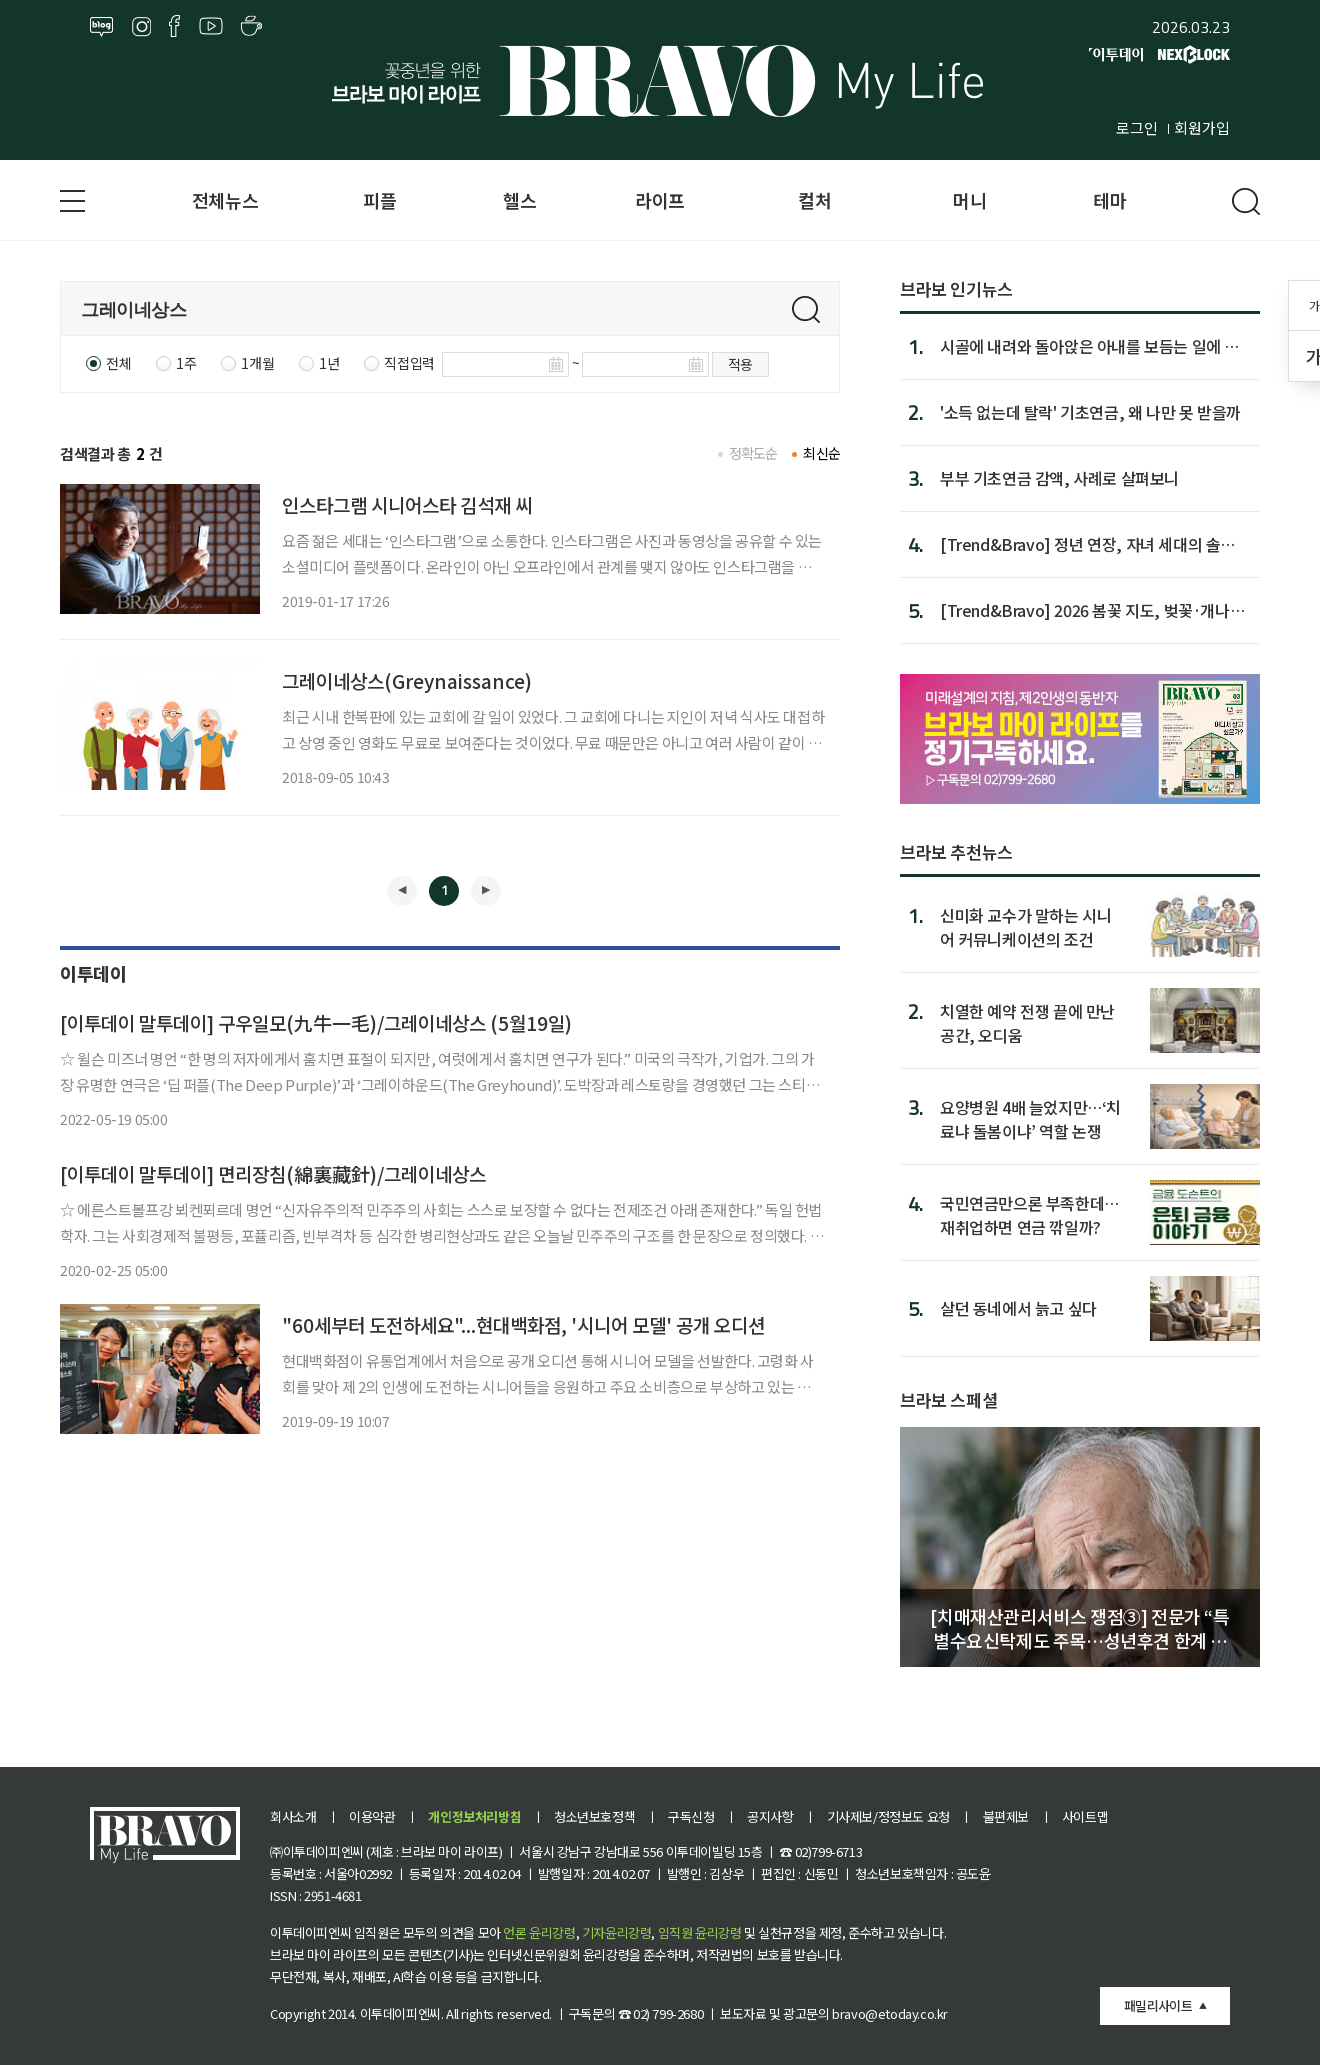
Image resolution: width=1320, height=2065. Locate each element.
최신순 (821, 453)
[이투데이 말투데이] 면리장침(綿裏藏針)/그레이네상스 (273, 1173)
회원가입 (1202, 127)
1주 (186, 363)
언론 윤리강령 (539, 1932)
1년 (329, 363)
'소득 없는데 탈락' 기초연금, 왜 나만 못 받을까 (1090, 412)
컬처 (814, 200)
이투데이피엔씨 (400, 2013)
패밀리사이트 (1158, 2005)
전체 (118, 363)
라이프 (660, 200)
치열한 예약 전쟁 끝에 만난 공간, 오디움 (1027, 1022)
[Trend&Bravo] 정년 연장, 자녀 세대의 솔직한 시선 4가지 (1095, 544)
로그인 (1137, 127)
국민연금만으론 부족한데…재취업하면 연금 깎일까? (1029, 1214)
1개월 (257, 363)
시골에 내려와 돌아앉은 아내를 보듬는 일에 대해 (1089, 346)
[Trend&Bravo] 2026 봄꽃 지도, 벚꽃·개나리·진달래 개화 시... (1092, 610)
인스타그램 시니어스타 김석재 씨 (407, 504)
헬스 (519, 200)
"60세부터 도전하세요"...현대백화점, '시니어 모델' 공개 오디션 (523, 1324)
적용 (740, 364)
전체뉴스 (225, 200)
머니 (969, 200)
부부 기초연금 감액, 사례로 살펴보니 (1059, 478)
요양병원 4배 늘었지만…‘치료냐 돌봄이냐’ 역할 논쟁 (1030, 1118)
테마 (1109, 200)
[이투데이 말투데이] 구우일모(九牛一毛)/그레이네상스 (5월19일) (316, 1022)
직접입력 (409, 363)
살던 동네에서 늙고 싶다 (1018, 1308)
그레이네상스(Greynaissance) (407, 680)
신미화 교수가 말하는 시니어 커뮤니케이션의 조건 (1025, 926)
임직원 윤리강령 (700, 1932)
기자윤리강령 (617, 1932)
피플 (379, 200)
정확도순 (753, 453)
